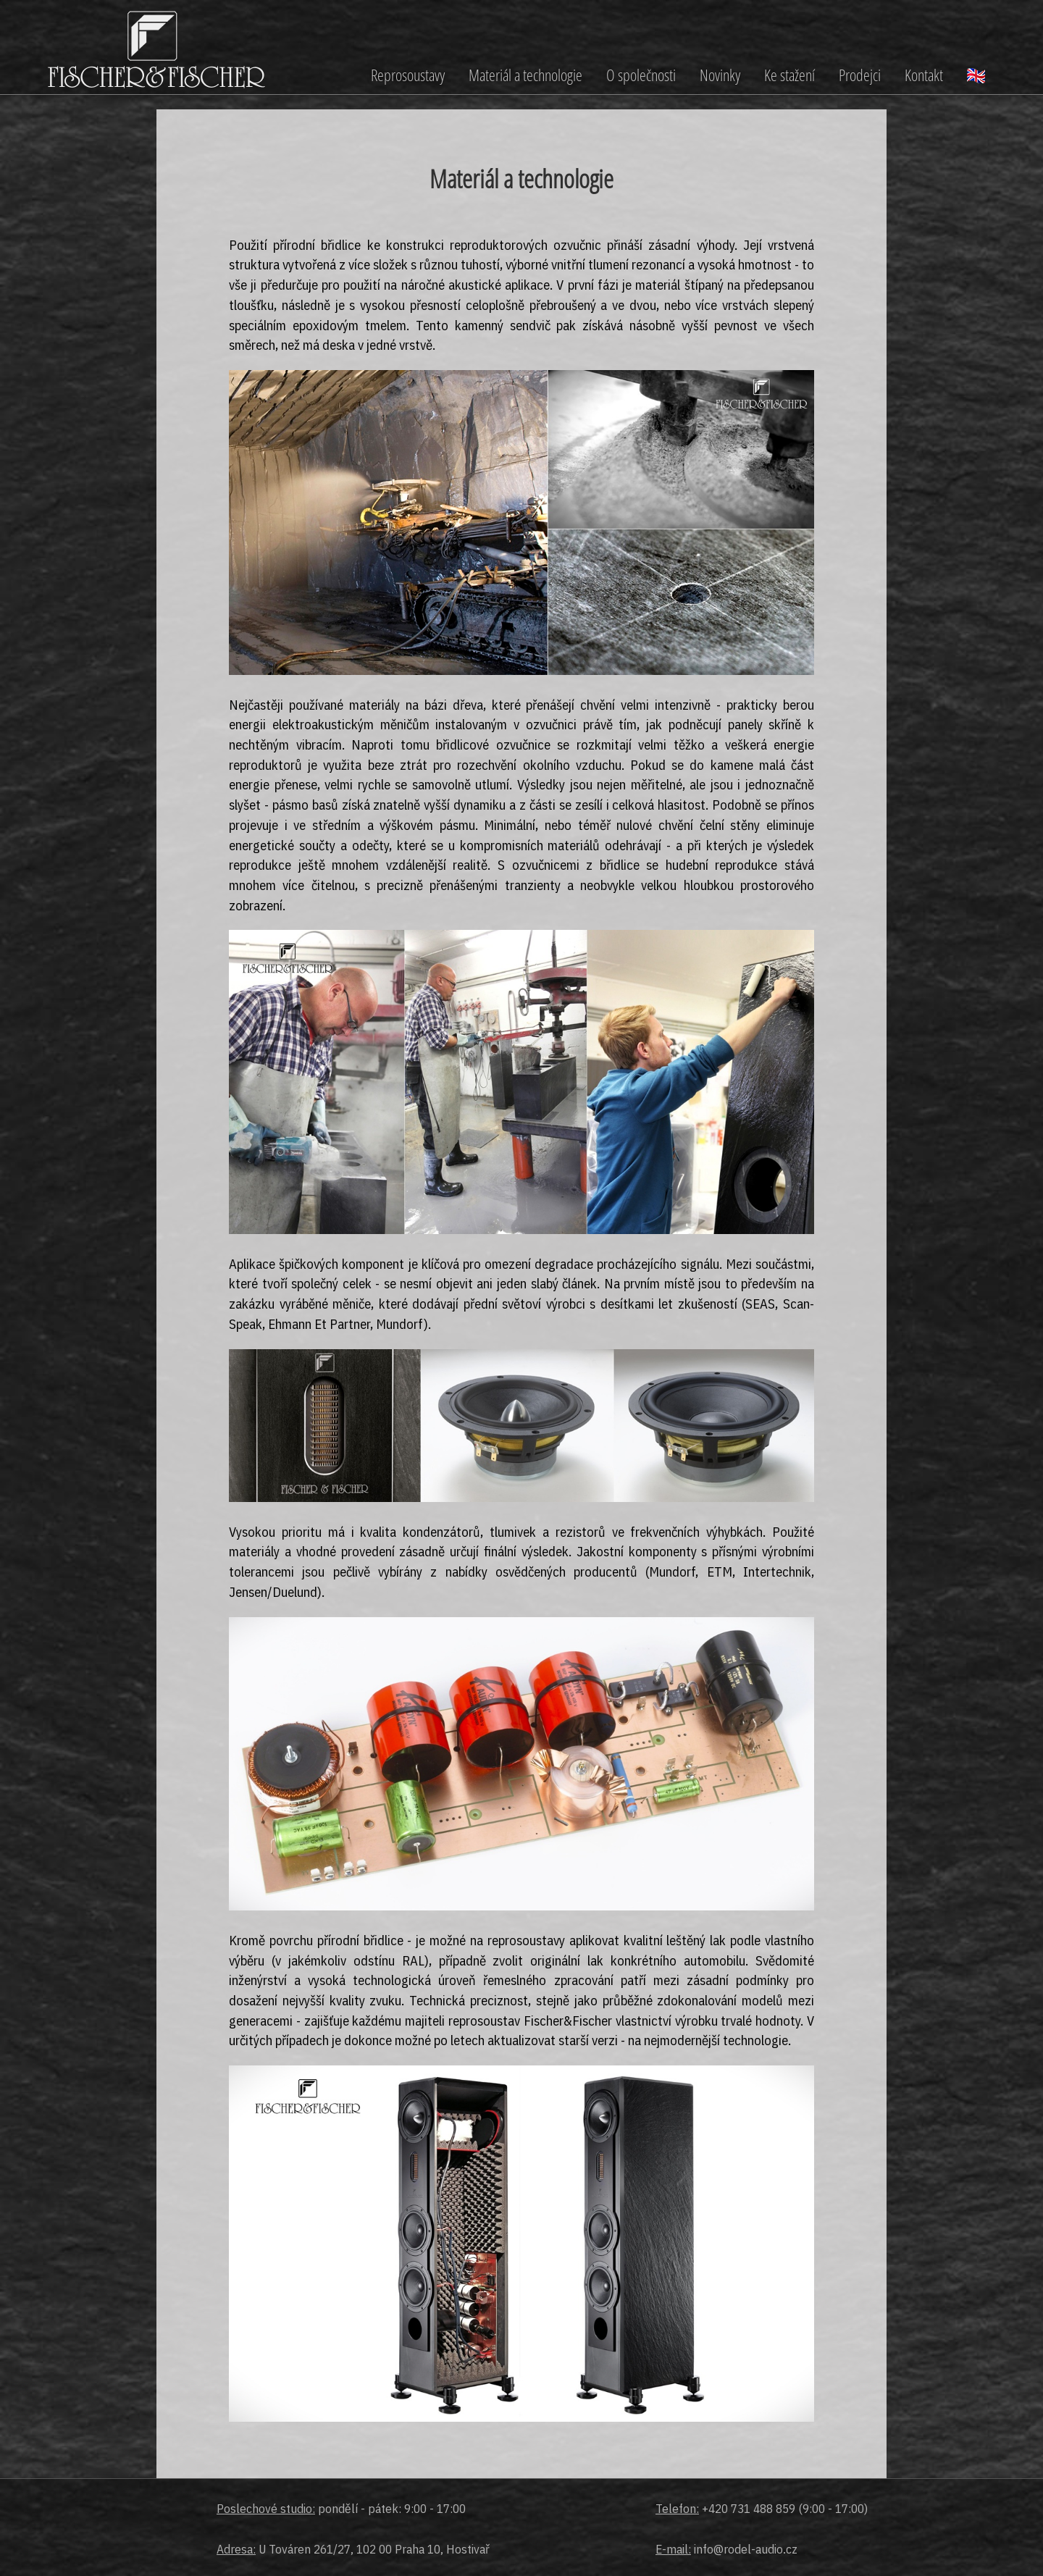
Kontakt (924, 74)
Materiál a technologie (525, 74)
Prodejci (860, 74)
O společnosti (641, 74)
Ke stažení (789, 74)
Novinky (720, 74)
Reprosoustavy (408, 74)
